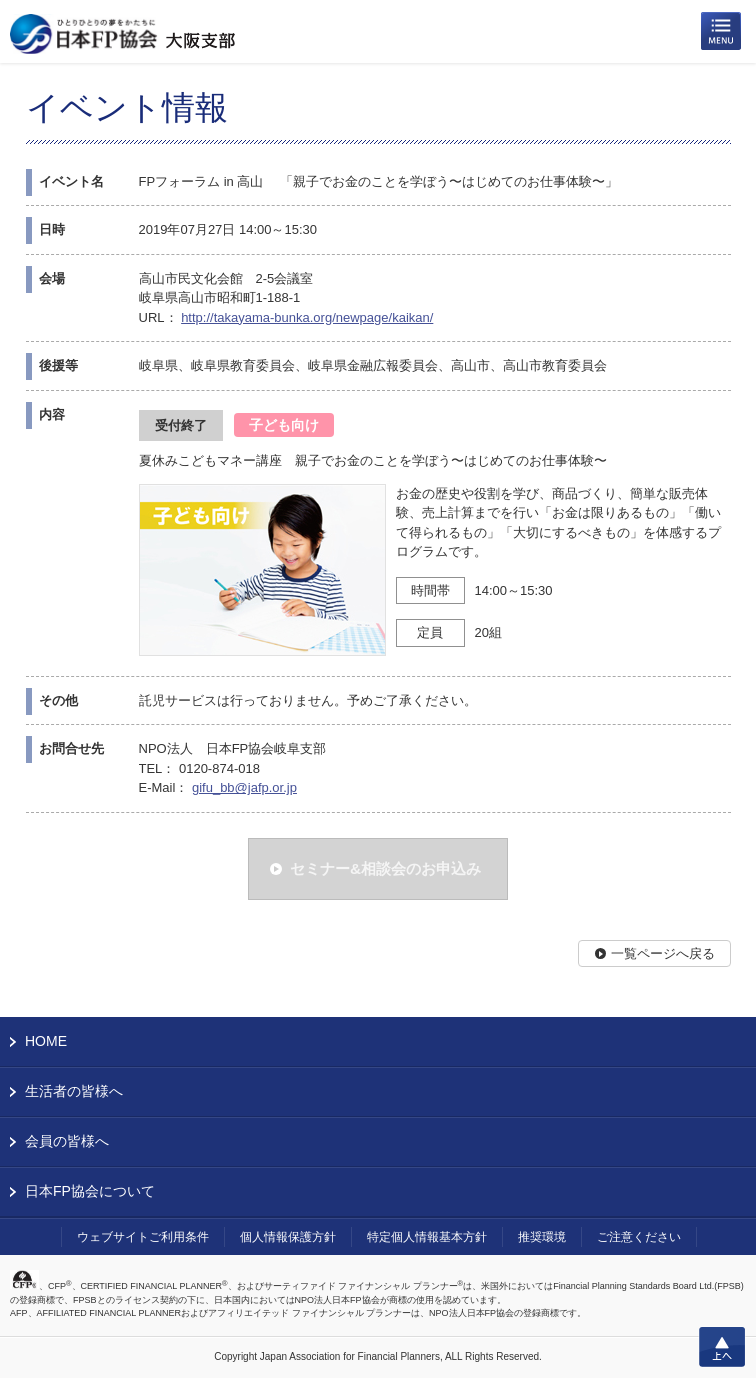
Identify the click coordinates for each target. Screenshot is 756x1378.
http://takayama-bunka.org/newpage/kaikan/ (307, 317)
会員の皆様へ (67, 1141)
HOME (46, 1041)
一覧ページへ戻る (663, 953)
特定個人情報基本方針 (427, 1237)
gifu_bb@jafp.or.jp (244, 787)
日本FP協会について (90, 1191)
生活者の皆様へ (74, 1091)
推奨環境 (542, 1237)
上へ (722, 1347)
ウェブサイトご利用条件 (143, 1237)
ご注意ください (639, 1237)
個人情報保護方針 (288, 1237)
